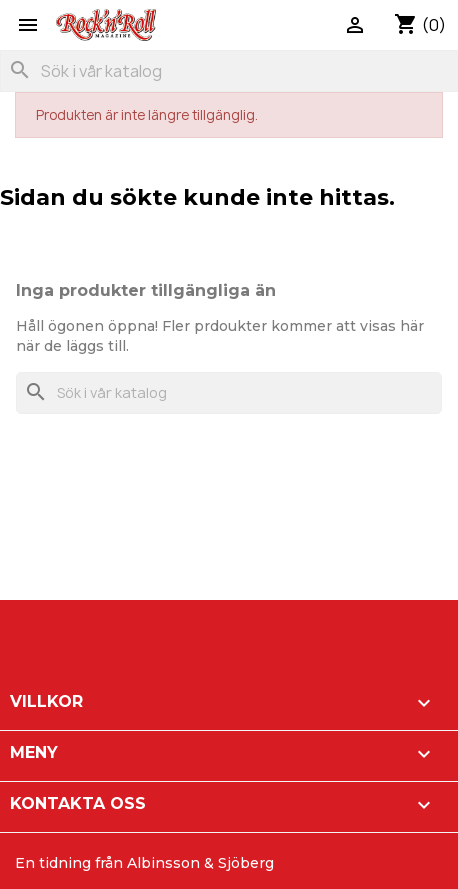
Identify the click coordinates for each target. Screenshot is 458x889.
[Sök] (229, 71)
